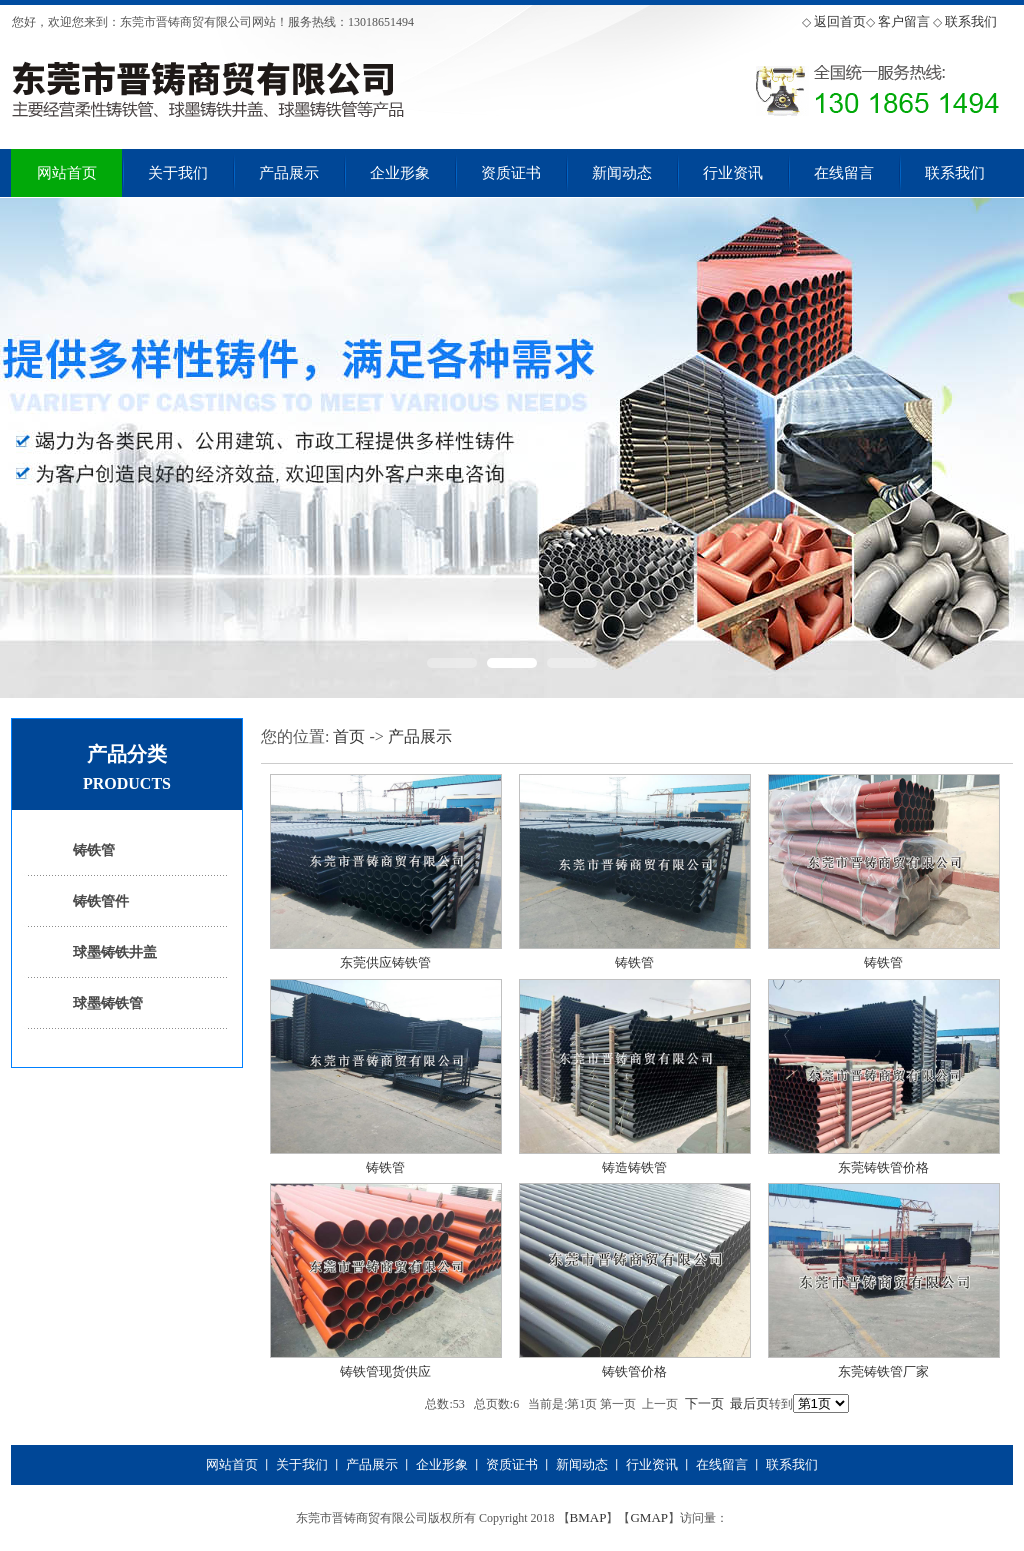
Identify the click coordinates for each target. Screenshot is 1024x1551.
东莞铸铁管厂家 (883, 1371)
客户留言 (904, 21)
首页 (349, 736)
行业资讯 (733, 173)
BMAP (588, 1517)
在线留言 (844, 173)
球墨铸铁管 (108, 1003)
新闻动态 (622, 173)
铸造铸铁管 (634, 1167)
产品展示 (289, 173)
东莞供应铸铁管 (385, 962)
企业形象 (400, 173)
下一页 (704, 1403)
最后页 (749, 1403)
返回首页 (840, 21)
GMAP (649, 1517)
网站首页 (67, 173)
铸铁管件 (101, 901)
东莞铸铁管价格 (883, 1167)
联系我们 (971, 21)
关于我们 (178, 173)
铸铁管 (94, 850)
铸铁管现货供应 (385, 1371)
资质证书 (511, 173)
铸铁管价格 (634, 1371)
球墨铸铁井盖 (115, 952)
